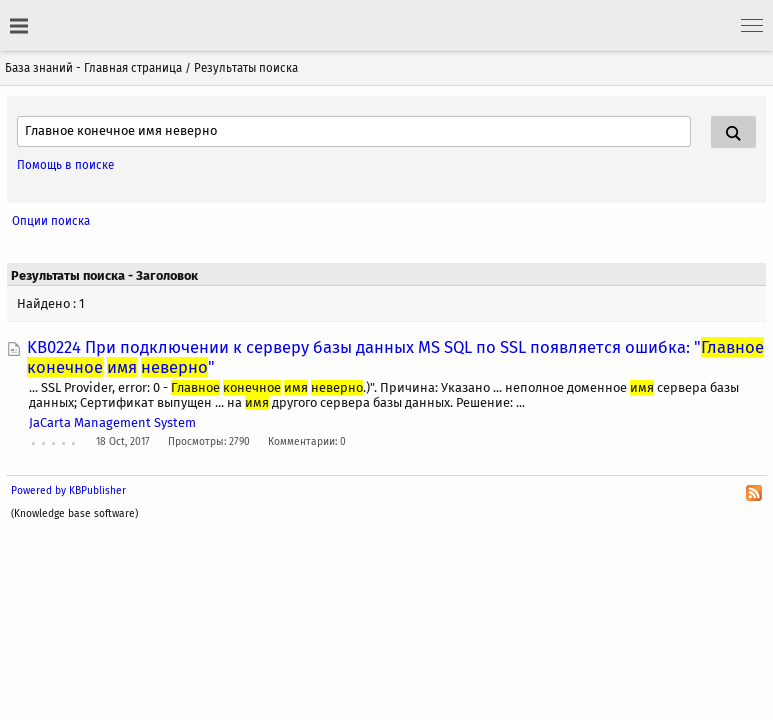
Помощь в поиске (65, 165)
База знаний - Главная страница (93, 68)
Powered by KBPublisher (68, 490)
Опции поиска (51, 221)
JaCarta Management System (112, 422)
